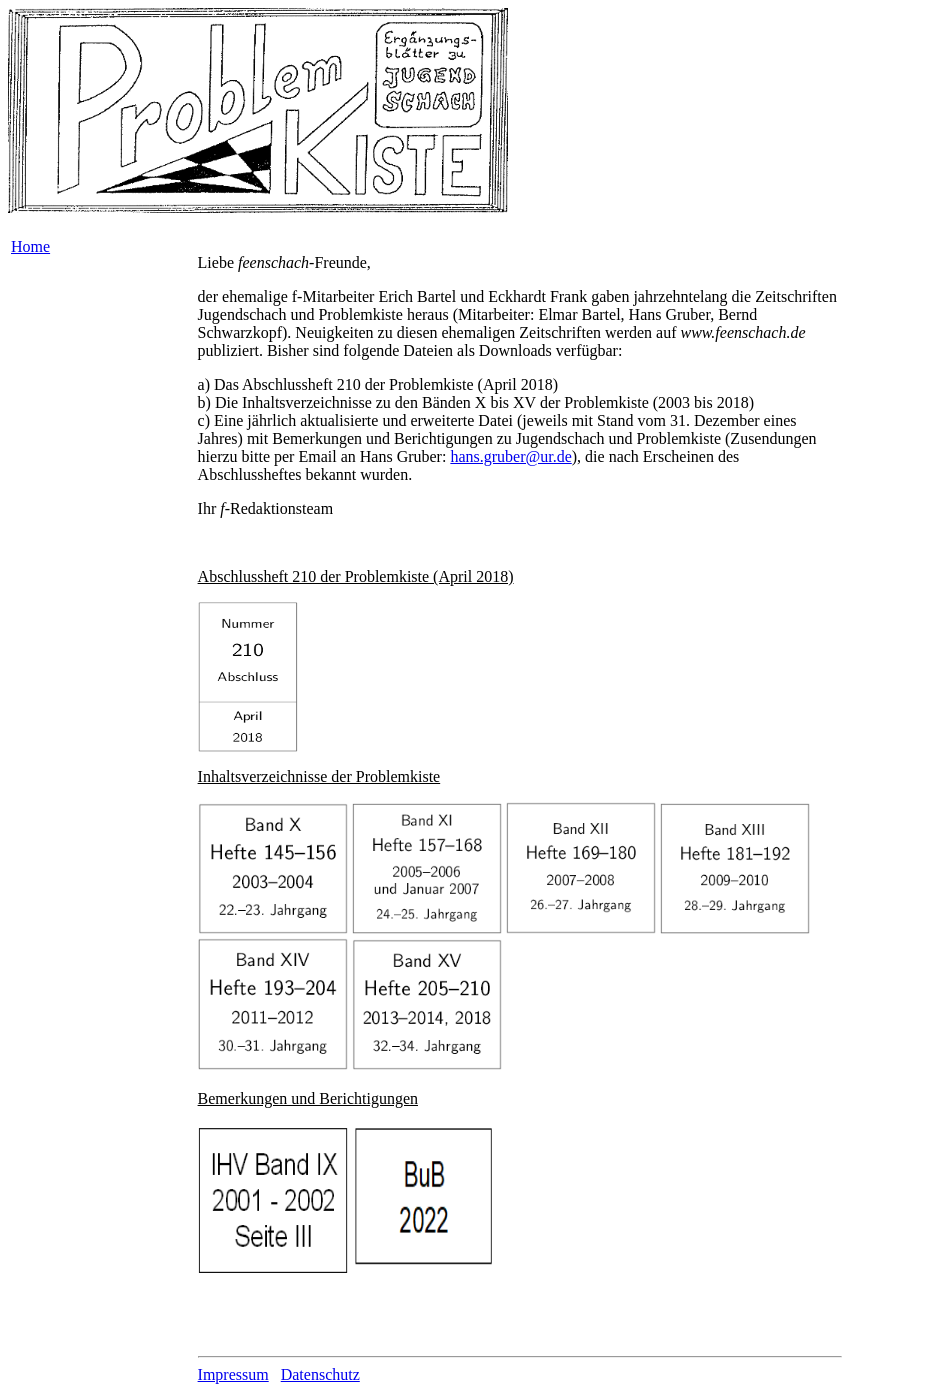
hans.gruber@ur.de (510, 456)
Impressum (233, 1374)
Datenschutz (320, 1374)
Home (30, 246)
